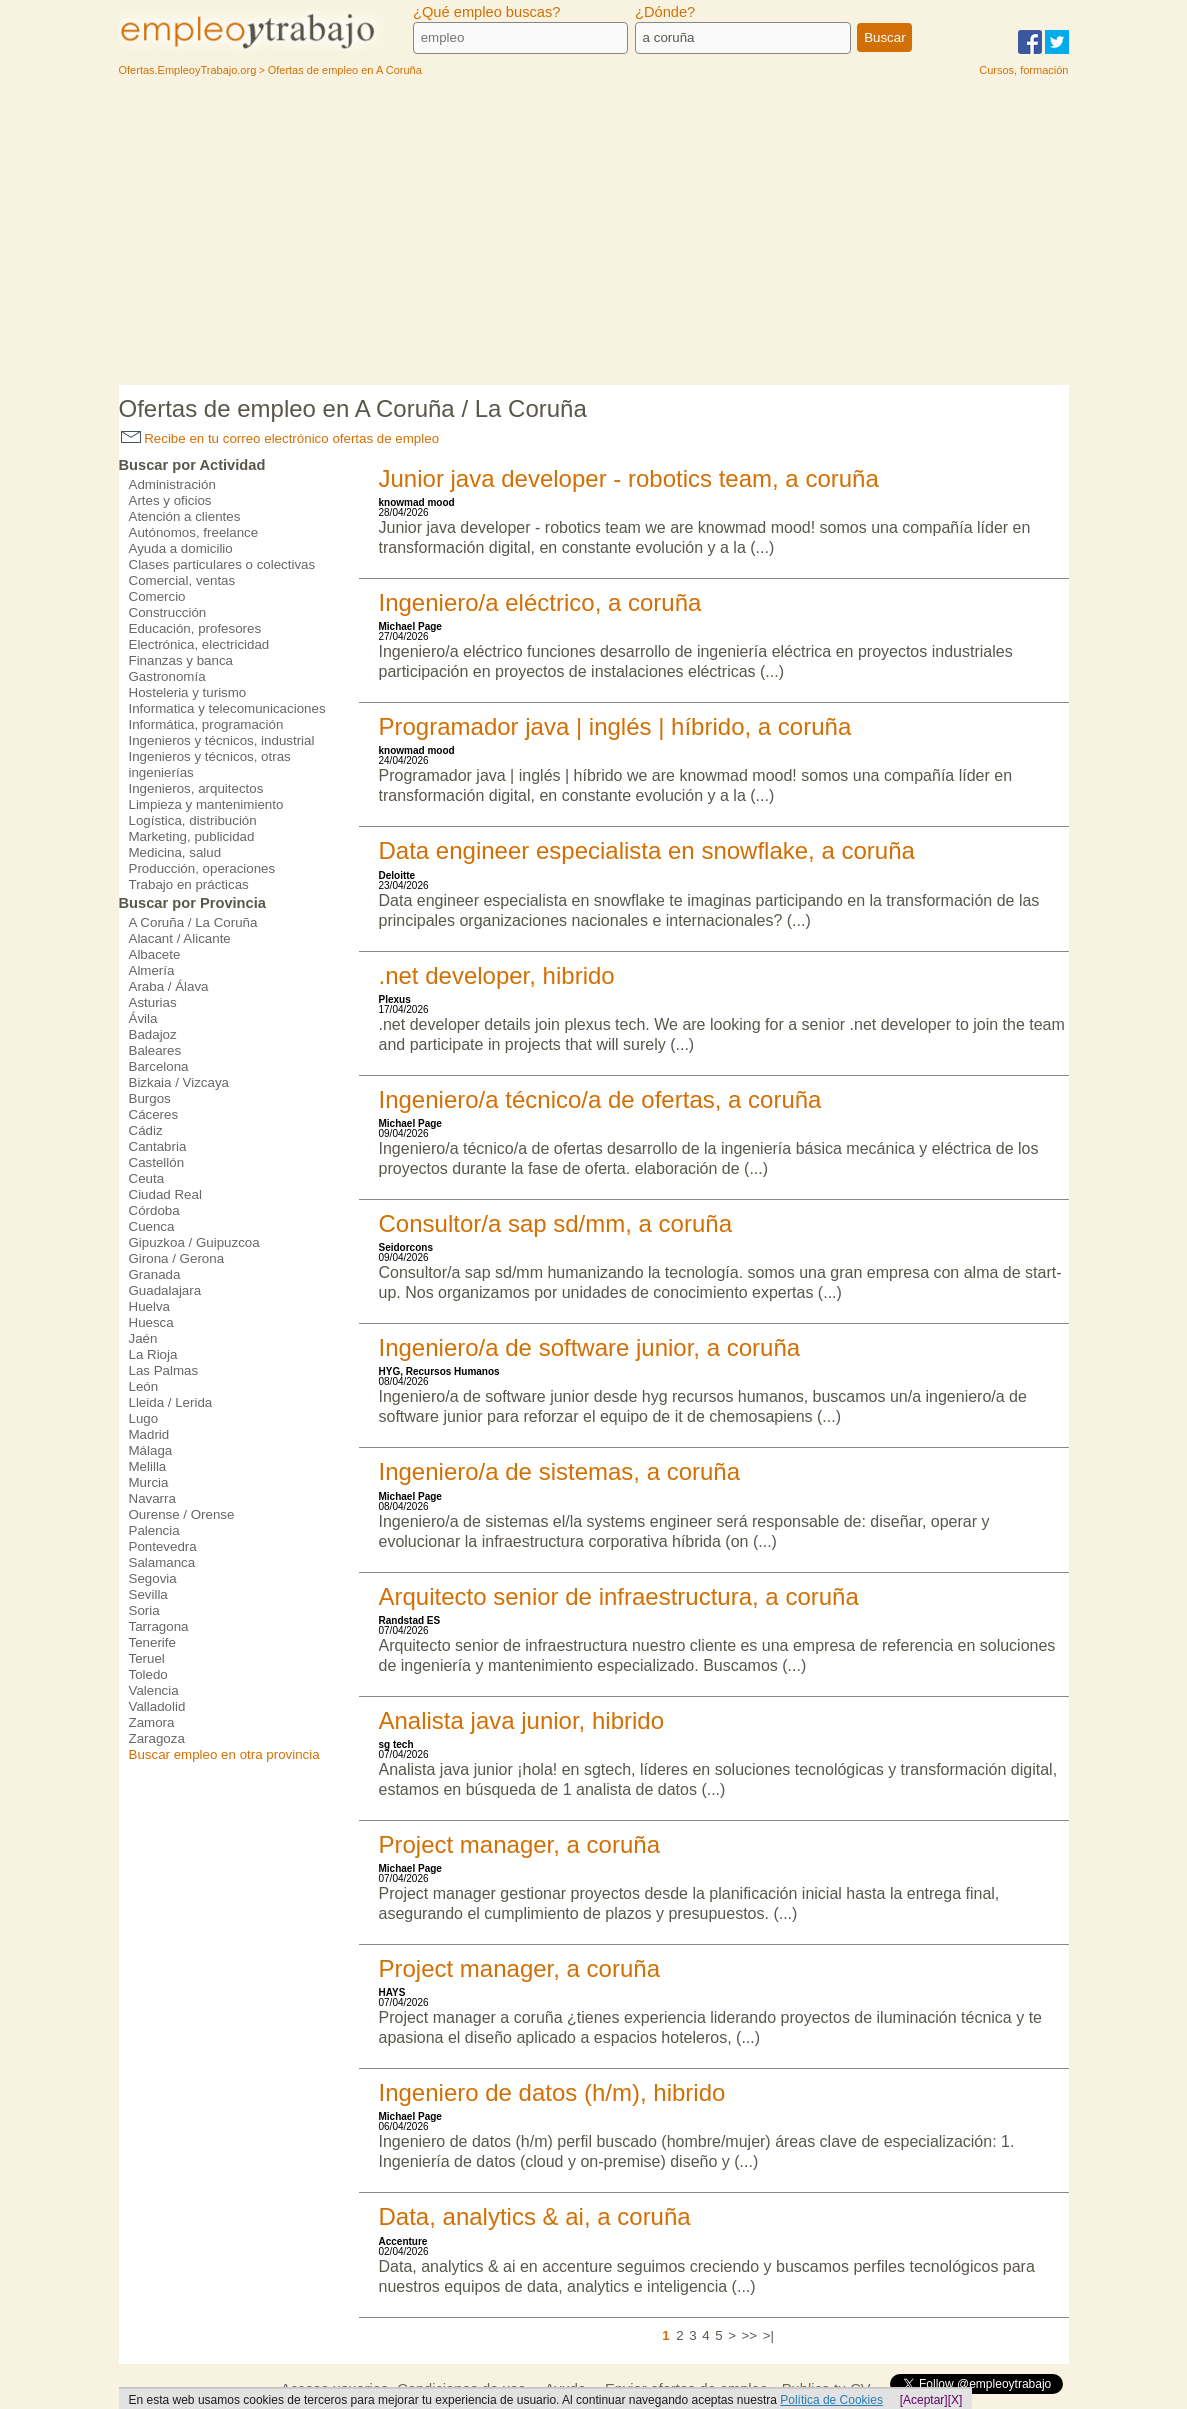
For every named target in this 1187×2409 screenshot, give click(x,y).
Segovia (153, 1578)
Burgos (150, 1098)
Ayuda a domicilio (181, 548)
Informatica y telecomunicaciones (227, 708)
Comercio (157, 596)
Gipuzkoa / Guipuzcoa (194, 1242)
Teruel (147, 1658)
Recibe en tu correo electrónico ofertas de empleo (280, 438)
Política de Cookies (831, 2400)
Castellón (157, 1162)
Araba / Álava (169, 986)
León (144, 1386)
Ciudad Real (165, 1194)
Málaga (151, 1450)
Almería (152, 970)
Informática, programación (206, 724)
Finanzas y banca (181, 660)
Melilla (148, 1466)
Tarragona (159, 1626)
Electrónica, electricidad (199, 644)
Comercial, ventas (182, 580)
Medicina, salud (175, 852)
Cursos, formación (1023, 70)
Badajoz (153, 1034)
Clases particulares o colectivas (222, 564)
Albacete (155, 954)
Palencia (154, 1530)
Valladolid (157, 1706)
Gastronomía (167, 676)
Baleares (155, 1050)
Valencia (154, 1690)
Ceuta (147, 1178)
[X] (955, 2400)
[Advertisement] (594, 235)
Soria (144, 1610)
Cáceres (154, 1114)
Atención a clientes (185, 516)
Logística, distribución (193, 820)
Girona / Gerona (177, 1258)
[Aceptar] (924, 2400)
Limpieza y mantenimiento (206, 804)
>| (768, 2335)
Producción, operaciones (202, 868)
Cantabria (158, 1146)
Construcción (168, 612)
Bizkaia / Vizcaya (179, 1082)
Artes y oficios (170, 500)
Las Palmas (164, 1370)
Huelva (150, 1306)
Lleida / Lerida (171, 1402)
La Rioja (153, 1354)
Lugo (144, 1418)
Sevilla (148, 1594)
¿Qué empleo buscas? (486, 12)
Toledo (148, 1674)
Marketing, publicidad (192, 836)
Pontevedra (163, 1546)
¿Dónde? (665, 12)
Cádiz (146, 1130)
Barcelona (159, 1066)
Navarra (152, 1498)
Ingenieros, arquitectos (196, 788)
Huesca (151, 1322)
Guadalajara (165, 1290)
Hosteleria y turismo (188, 692)
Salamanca (162, 1562)
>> (750, 2335)
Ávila (143, 1018)
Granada (155, 1274)
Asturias (153, 1002)
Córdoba (154, 1210)
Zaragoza (157, 1738)
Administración (172, 484)
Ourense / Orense (182, 1514)
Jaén (143, 1338)
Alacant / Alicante (180, 938)
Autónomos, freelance (194, 532)
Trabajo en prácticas (189, 884)
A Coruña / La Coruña (193, 922)
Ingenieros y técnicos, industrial (222, 740)
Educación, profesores (195, 628)
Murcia (149, 1482)
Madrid (149, 1434)
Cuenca (152, 1226)
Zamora (152, 1722)
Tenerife (152, 1642)
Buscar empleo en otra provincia (224, 1754)
